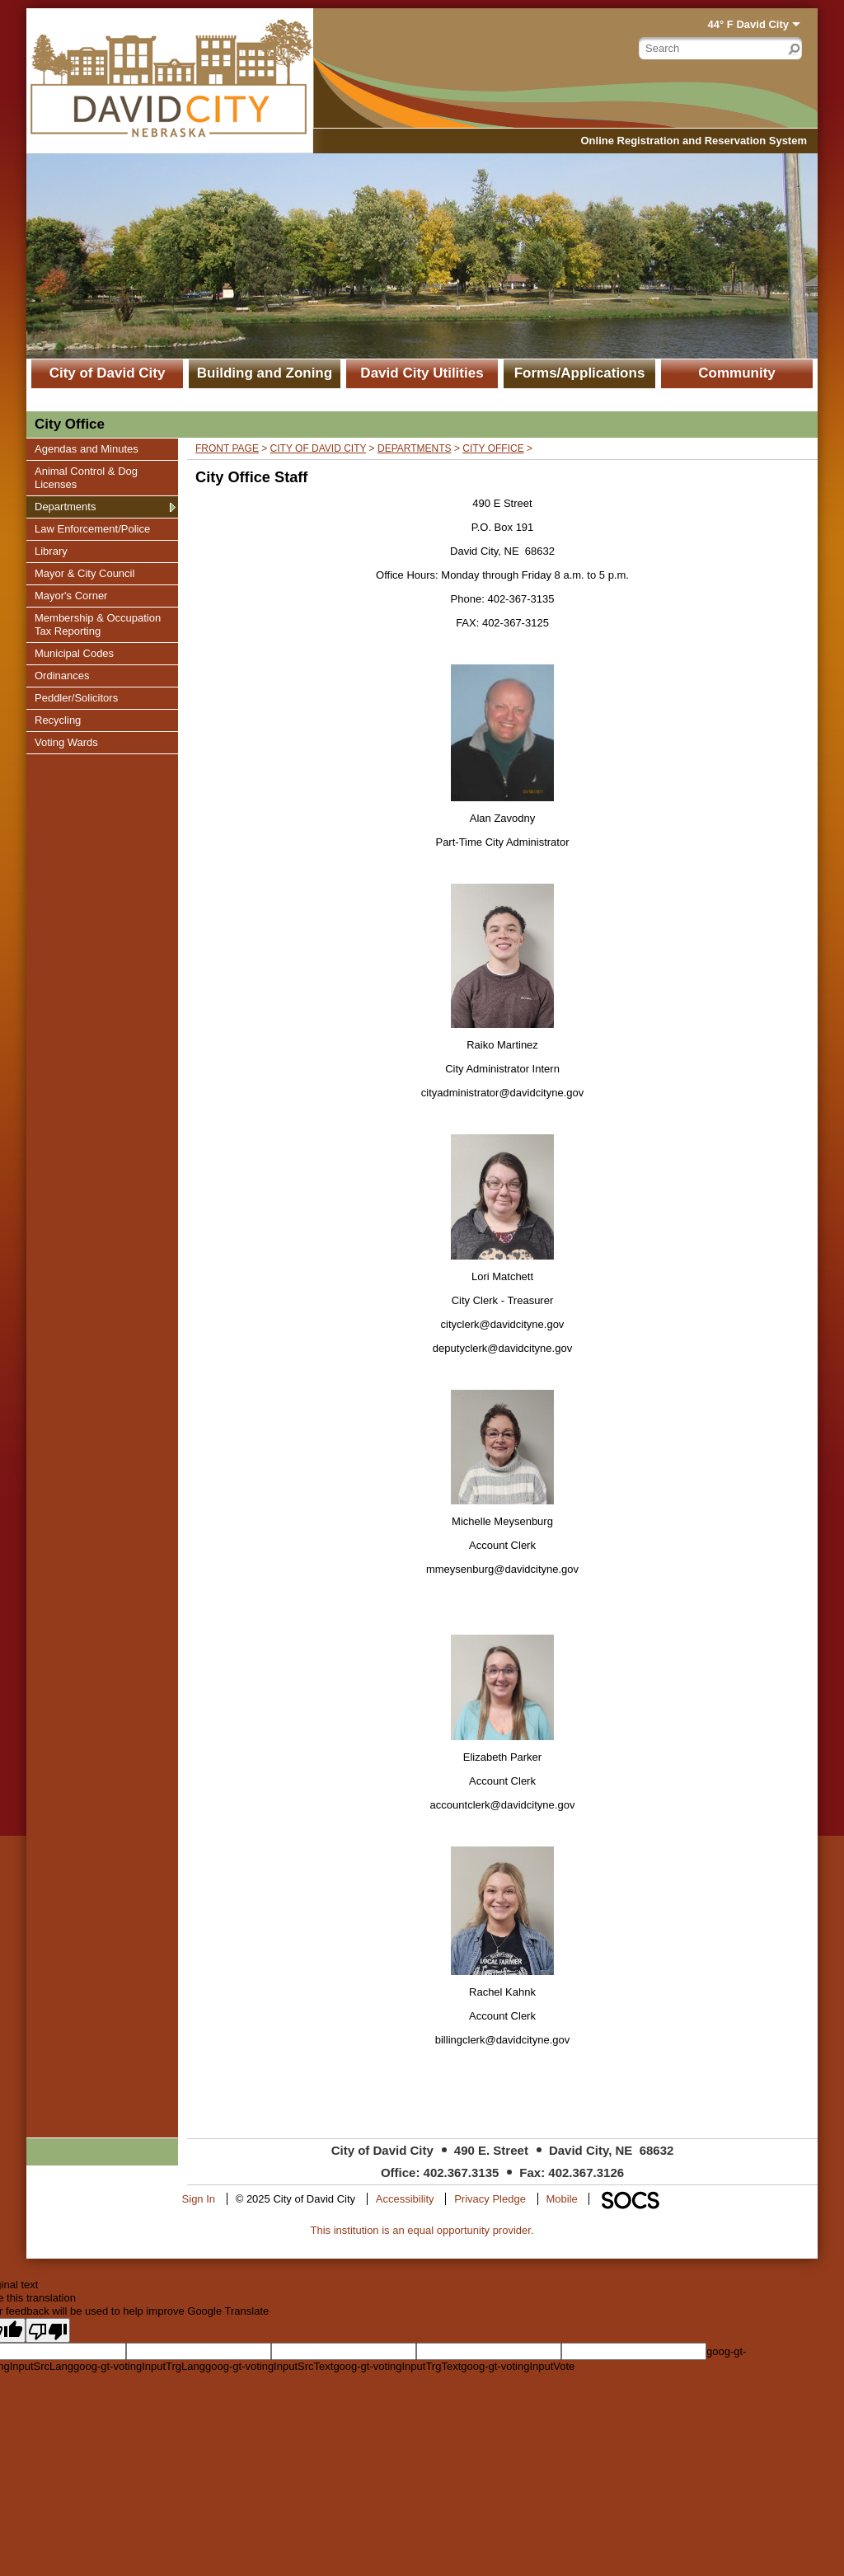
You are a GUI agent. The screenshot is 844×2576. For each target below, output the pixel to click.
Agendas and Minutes (86, 448)
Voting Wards (66, 741)
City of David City (107, 373)
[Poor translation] (48, 2330)
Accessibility (405, 2199)
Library (54, 550)
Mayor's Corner (70, 595)
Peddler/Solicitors (76, 697)
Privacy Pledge (490, 2199)
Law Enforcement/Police (92, 528)
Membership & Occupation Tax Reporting (97, 624)
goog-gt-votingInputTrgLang (139, 2366)
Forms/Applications (579, 373)
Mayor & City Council (84, 572)
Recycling (57, 719)
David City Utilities (421, 373)
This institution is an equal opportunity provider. (422, 2230)
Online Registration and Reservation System (693, 140)
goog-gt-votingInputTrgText (397, 2366)
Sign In (198, 2199)
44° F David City (748, 24)
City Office (492, 448)
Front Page (227, 448)
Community (737, 373)
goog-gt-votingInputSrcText (269, 2366)
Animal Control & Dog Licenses (86, 477)
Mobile (562, 2199)
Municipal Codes (74, 652)
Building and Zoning (264, 373)
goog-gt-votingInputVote (517, 2366)
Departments (65, 506)
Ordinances (61, 675)
